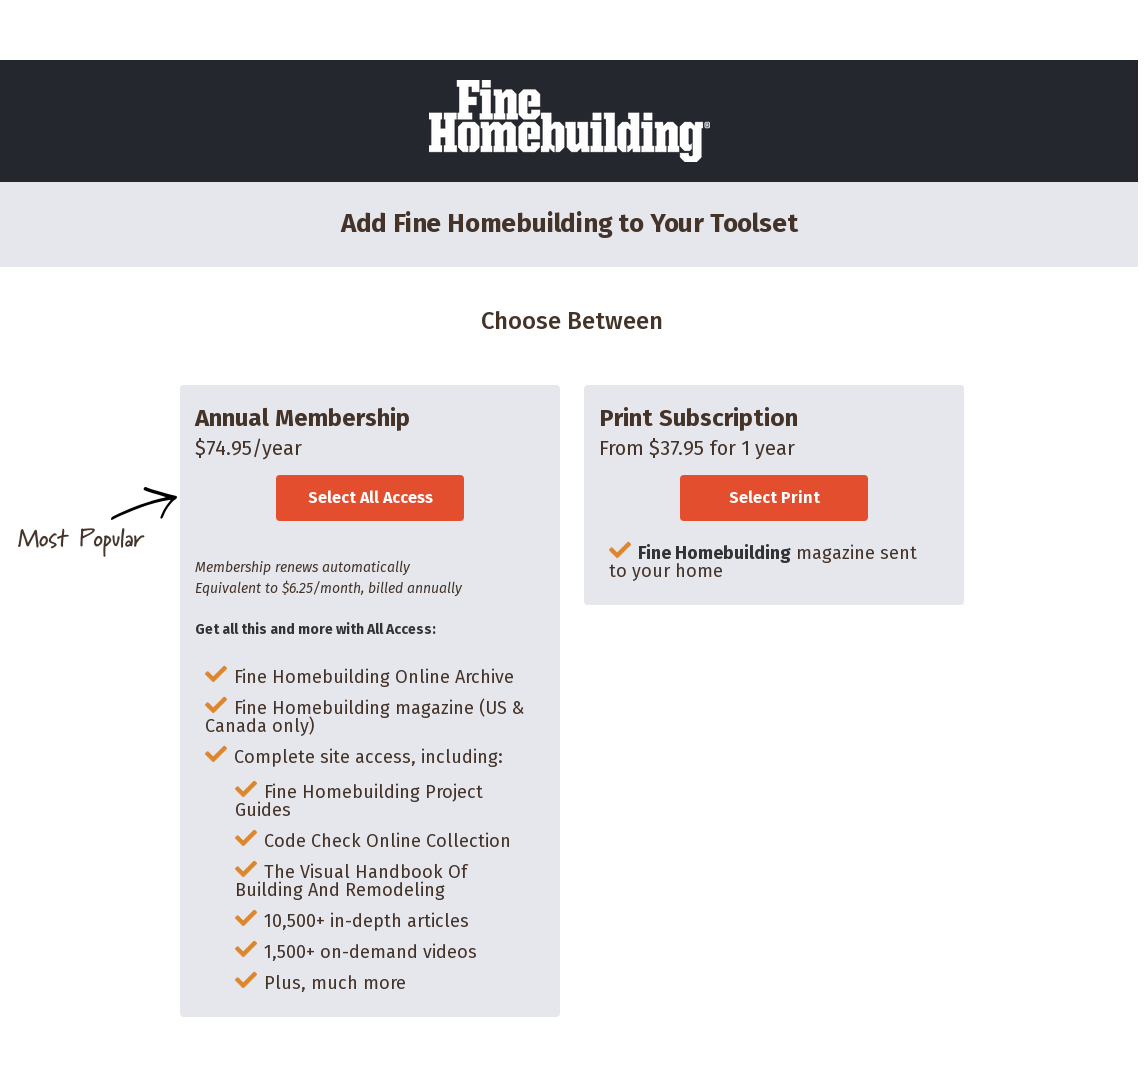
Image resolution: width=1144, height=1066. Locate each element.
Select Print (774, 497)
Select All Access (370, 497)
